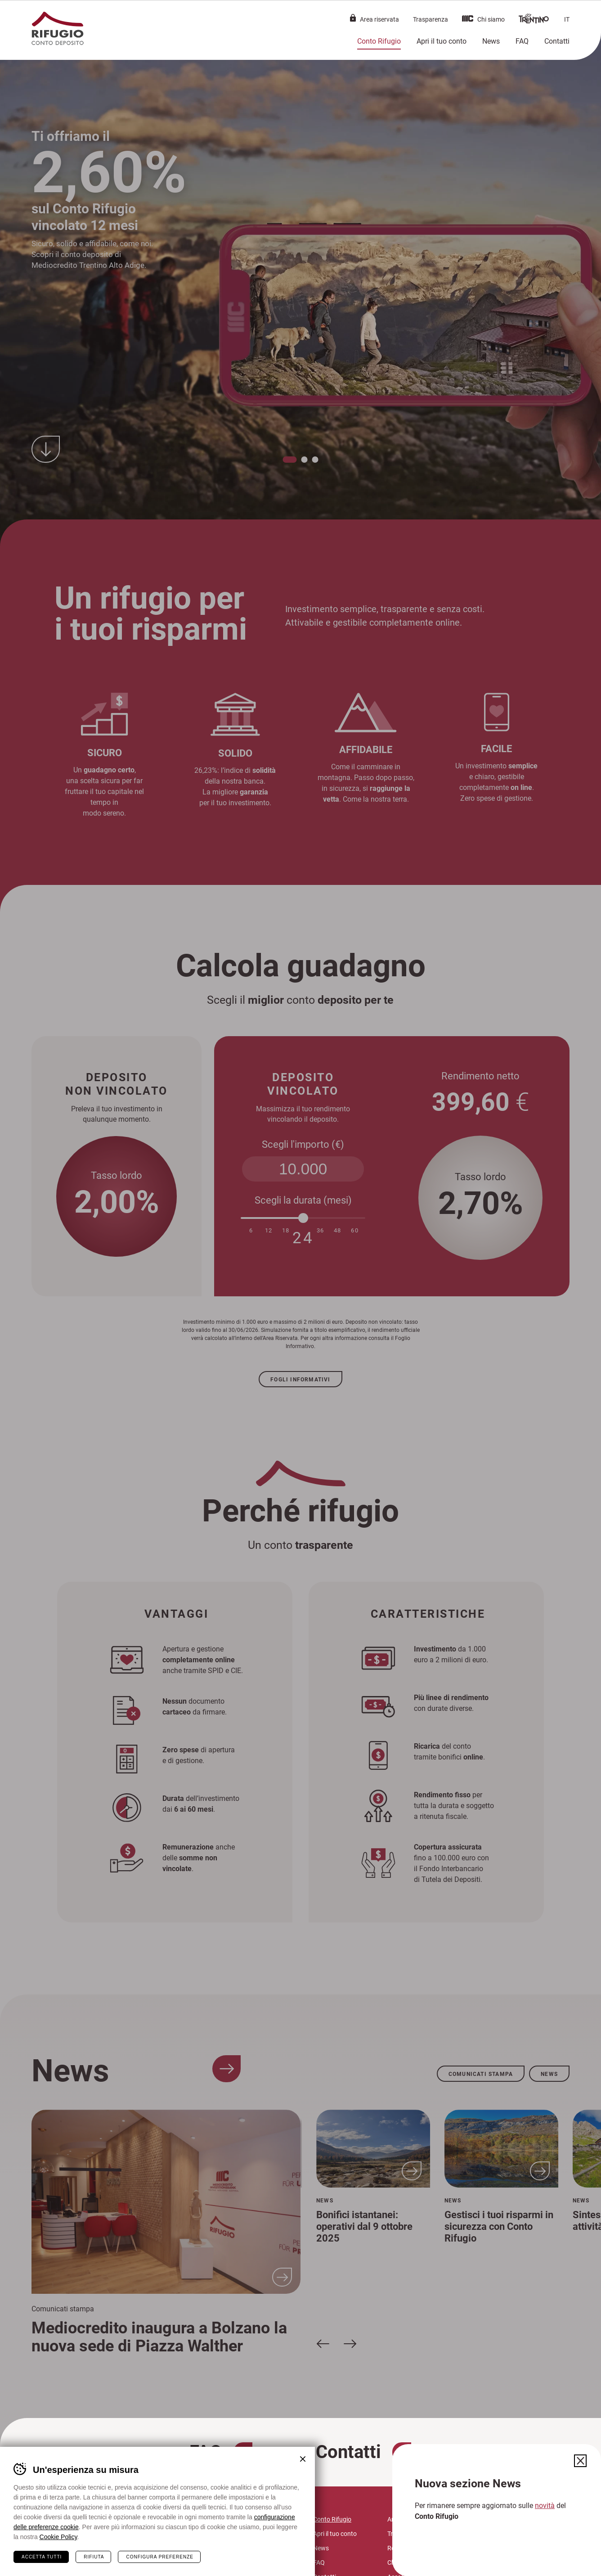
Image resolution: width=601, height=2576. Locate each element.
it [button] (567, 19)
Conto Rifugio (379, 40)
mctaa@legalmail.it (188, 2561)
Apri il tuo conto (441, 40)
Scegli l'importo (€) (303, 1144)
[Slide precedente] (323, 2343)
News (491, 40)
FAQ (522, 40)
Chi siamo (491, 19)
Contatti (557, 40)
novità (545, 2505)
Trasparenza (430, 19)
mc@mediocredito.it (182, 2551)
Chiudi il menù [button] (578, 16)
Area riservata (379, 19)
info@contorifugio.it (182, 2540)
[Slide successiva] (350, 2343)
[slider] (303, 1218)
